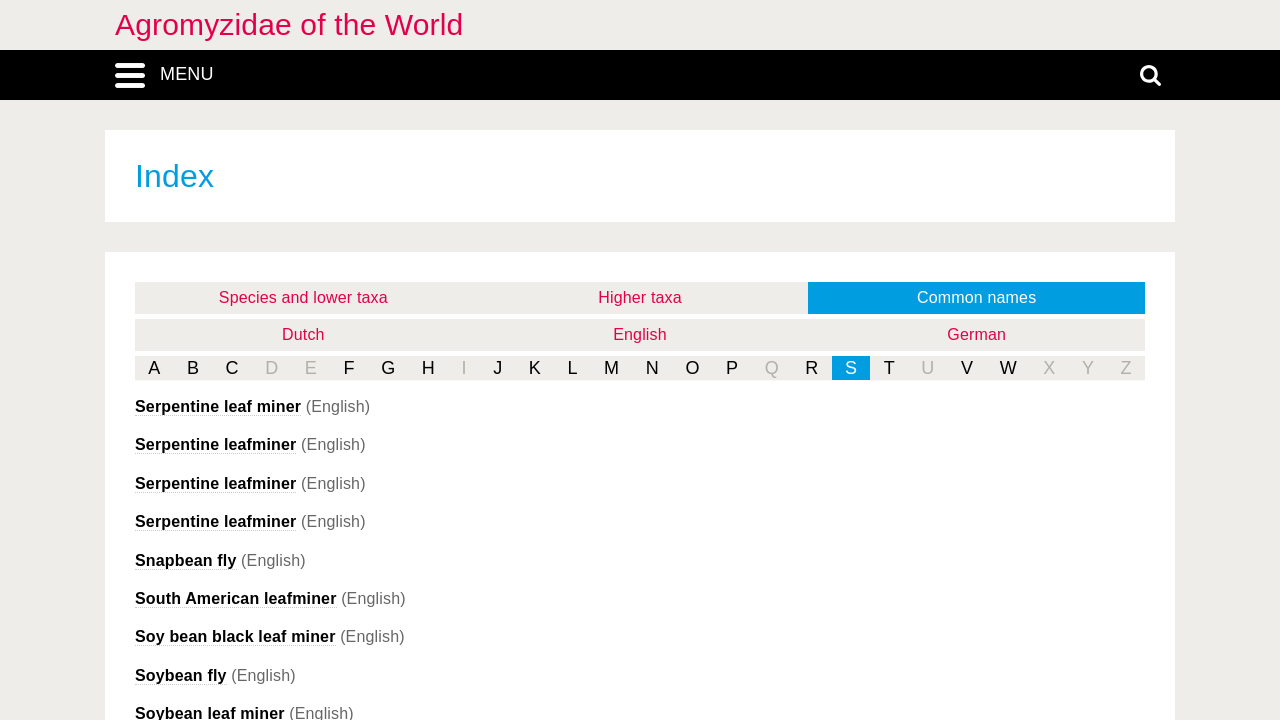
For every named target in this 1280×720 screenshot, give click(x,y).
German (976, 334)
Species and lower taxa (303, 297)
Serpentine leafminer (215, 444)
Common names (976, 297)
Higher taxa (640, 297)
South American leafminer (236, 598)
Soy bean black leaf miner (235, 636)
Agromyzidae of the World (289, 24)
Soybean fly (181, 675)
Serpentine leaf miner (218, 406)
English (640, 334)
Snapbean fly (186, 560)
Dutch (303, 334)
